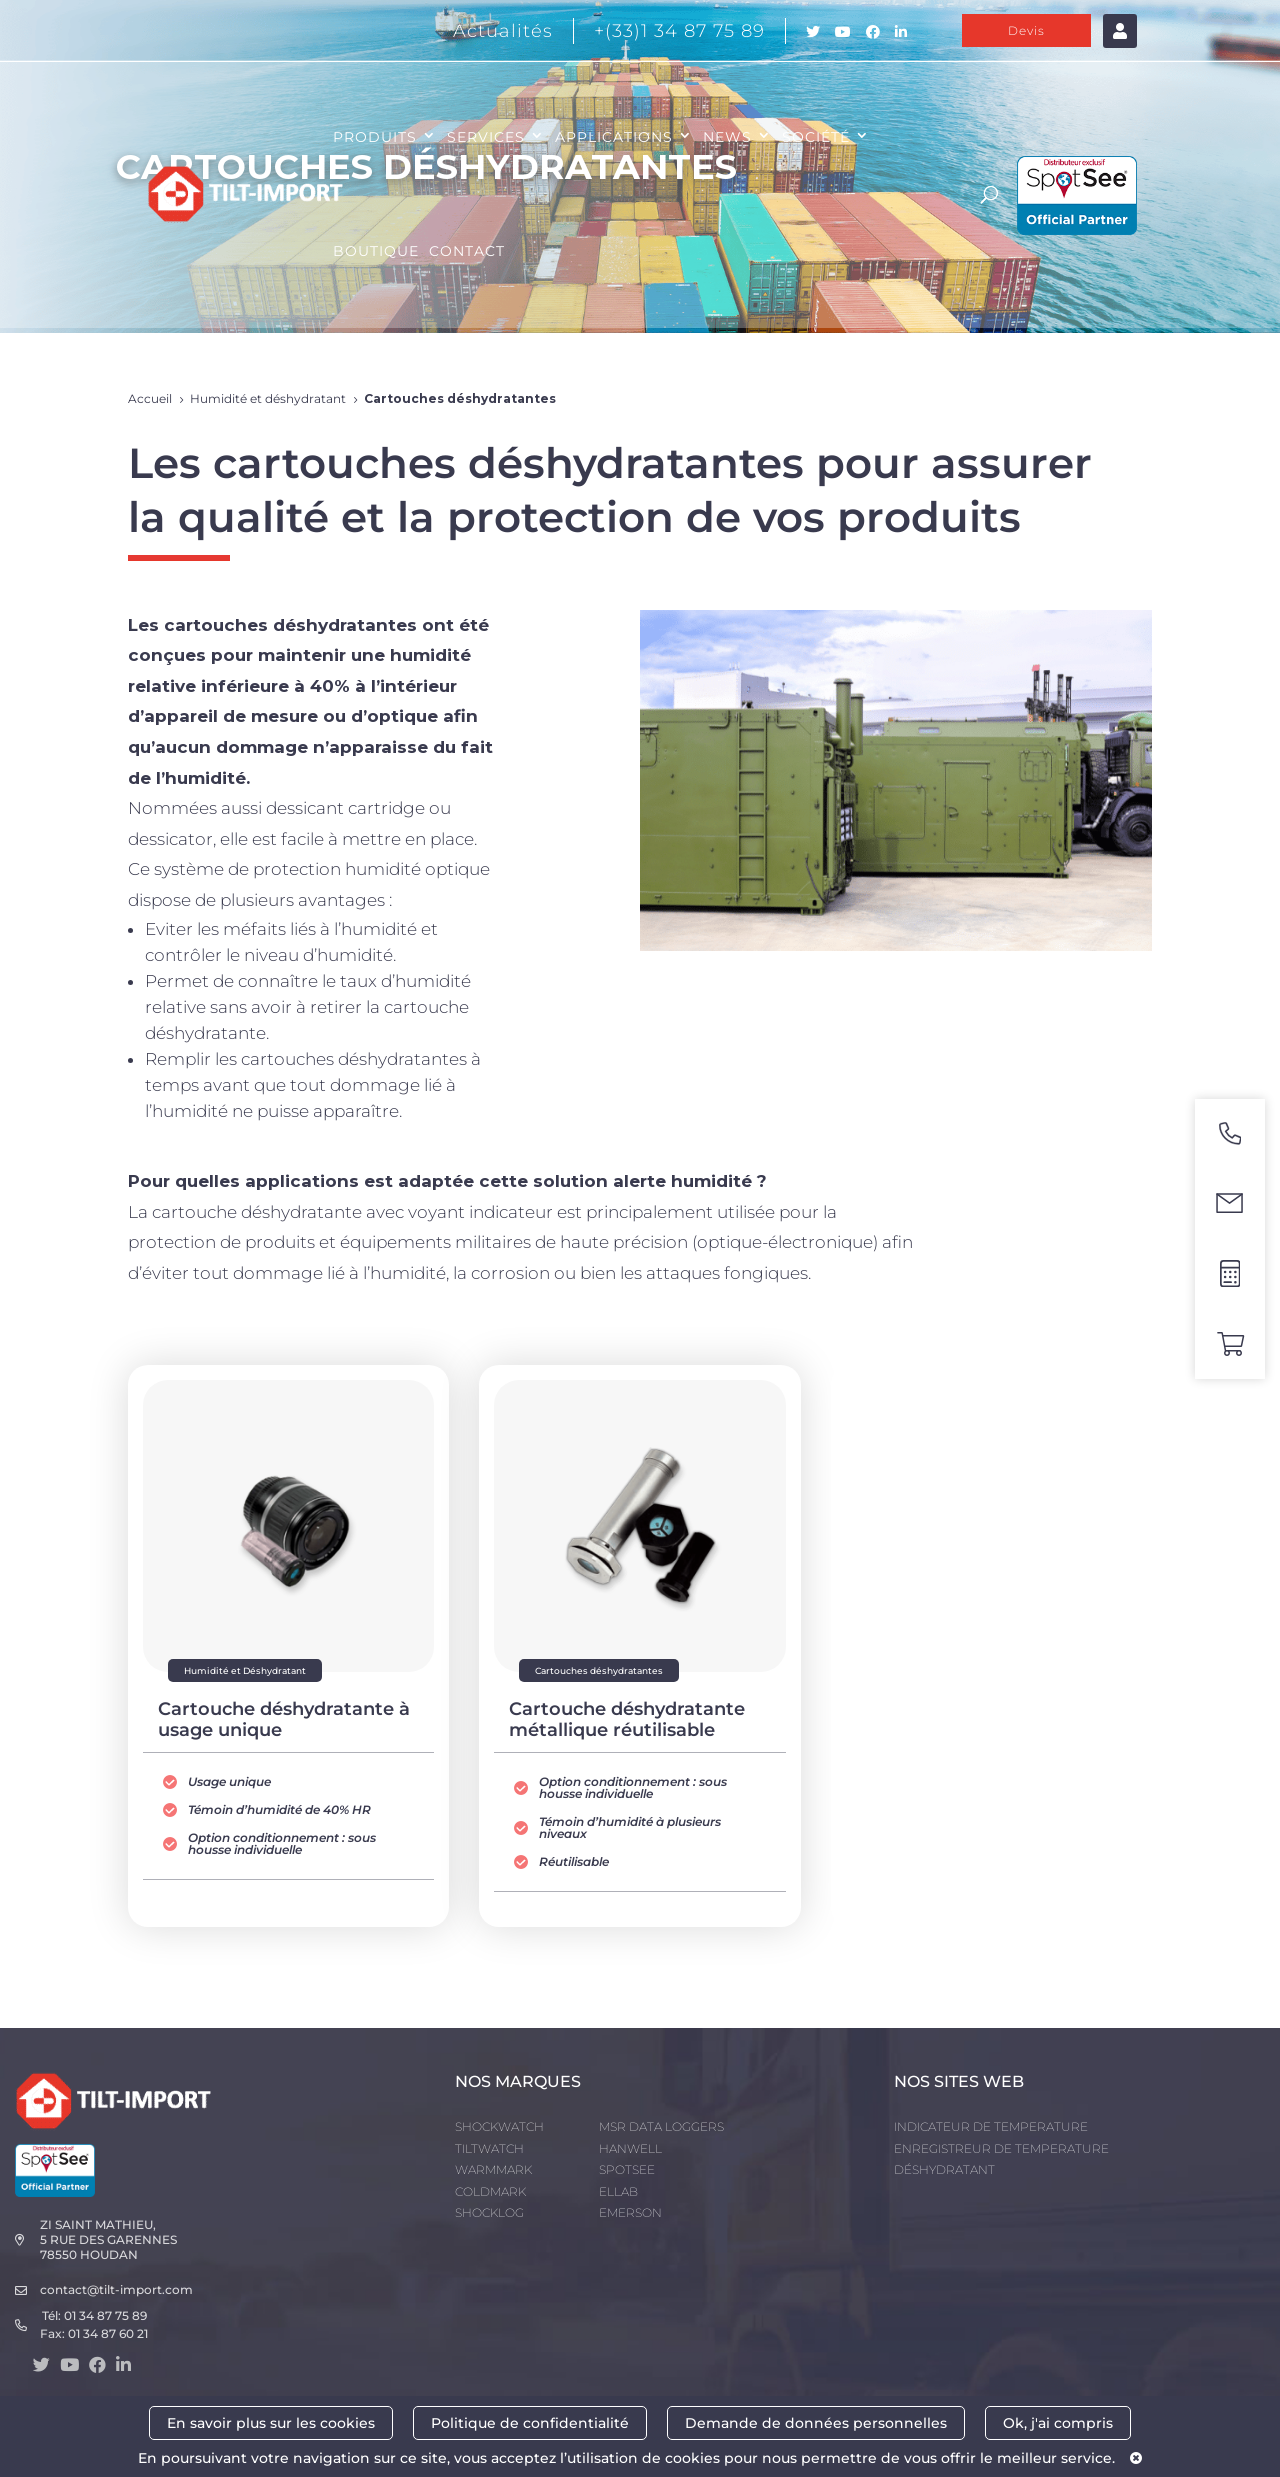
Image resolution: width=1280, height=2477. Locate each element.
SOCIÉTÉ (816, 137)
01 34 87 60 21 (108, 2333)
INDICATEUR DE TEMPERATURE (991, 2126)
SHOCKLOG (489, 2212)
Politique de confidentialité (530, 2423)
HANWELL (630, 2148)
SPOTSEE (627, 2169)
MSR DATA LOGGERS (661, 2126)
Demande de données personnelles (816, 2423)
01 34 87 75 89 (105, 2315)
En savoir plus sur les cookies (271, 2423)
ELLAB (618, 2191)
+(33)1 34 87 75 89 (679, 31)
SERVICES (486, 137)
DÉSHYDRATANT (944, 2169)
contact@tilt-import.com (116, 2289)
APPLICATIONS (614, 137)
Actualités (503, 31)
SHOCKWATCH (499, 2126)
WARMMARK (493, 2169)
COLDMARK (490, 2191)
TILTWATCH (489, 2148)
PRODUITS (375, 137)
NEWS (727, 137)
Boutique (376, 251)
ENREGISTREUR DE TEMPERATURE (1001, 2148)
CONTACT (467, 251)
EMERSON (630, 2212)
